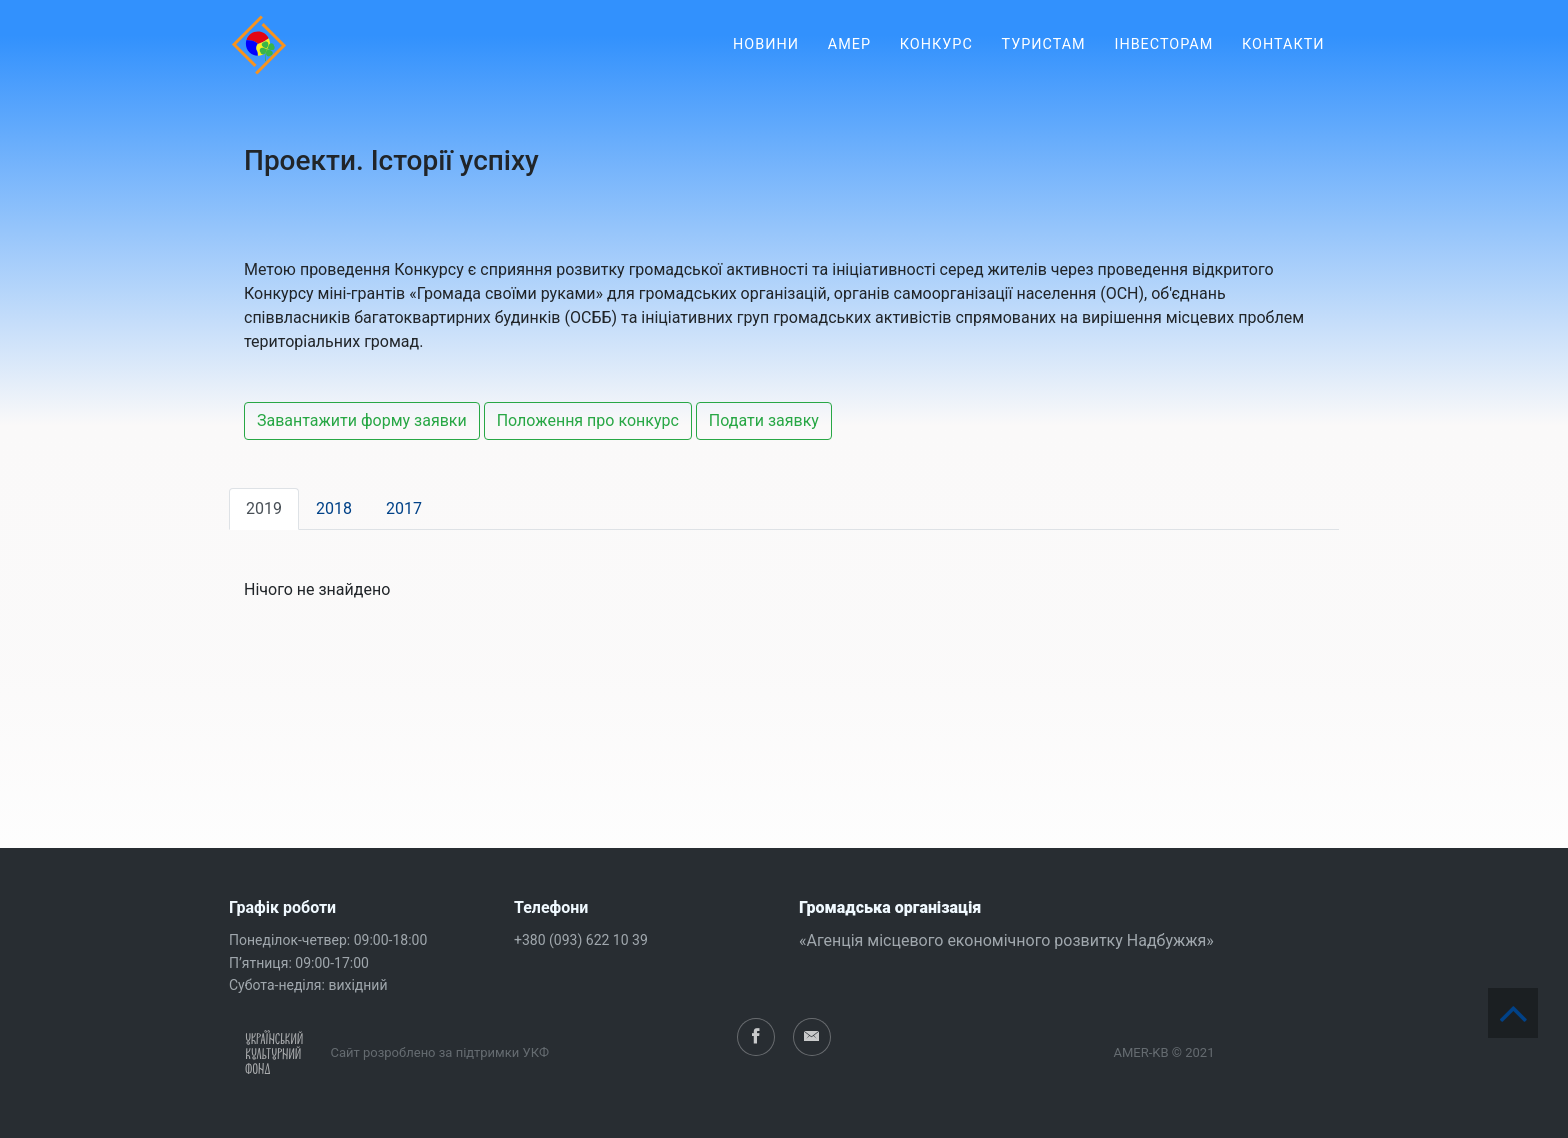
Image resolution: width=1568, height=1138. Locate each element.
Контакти (1283, 59)
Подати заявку (764, 420)
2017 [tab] (404, 508)
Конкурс (936, 59)
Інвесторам (1163, 59)
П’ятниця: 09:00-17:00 (299, 963)
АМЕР (849, 59)
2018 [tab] (334, 508)
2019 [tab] (264, 508)
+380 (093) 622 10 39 (581, 940)
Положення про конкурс (588, 420)
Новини (766, 59)
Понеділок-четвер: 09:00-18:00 (328, 940)
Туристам (1044, 59)
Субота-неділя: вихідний (308, 985)
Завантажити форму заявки (362, 420)
